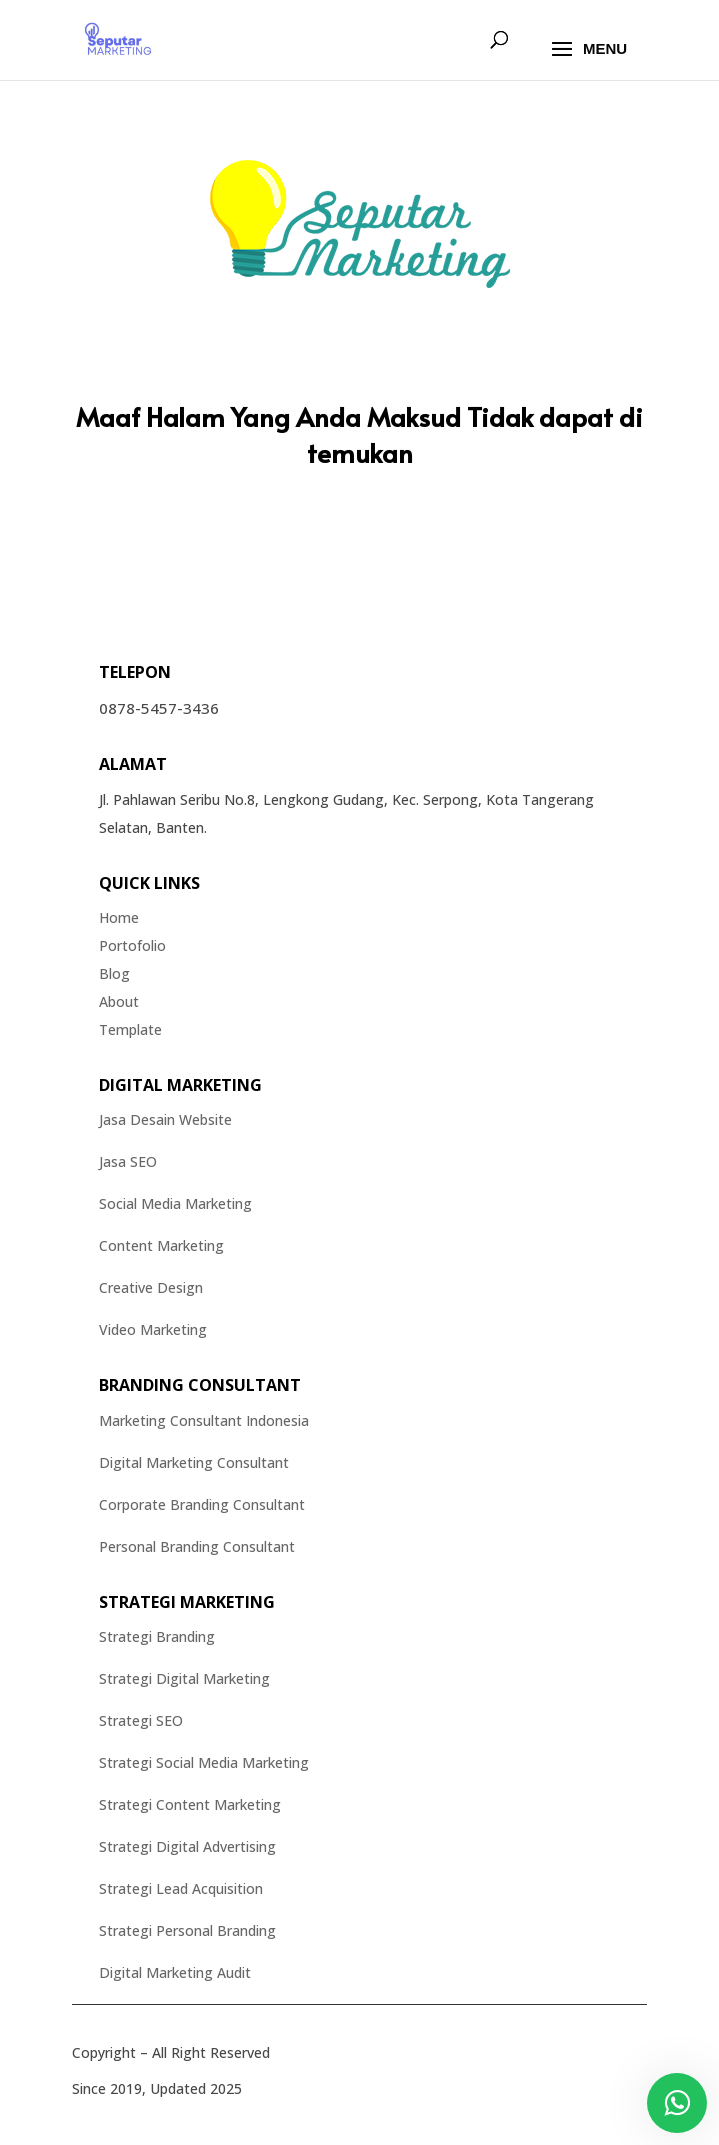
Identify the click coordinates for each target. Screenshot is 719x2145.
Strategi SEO (141, 1720)
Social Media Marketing (175, 1203)
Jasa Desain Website (165, 1119)
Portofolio (132, 945)
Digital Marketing (180, 1085)
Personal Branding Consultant (197, 1546)
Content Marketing (161, 1245)
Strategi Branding (157, 1636)
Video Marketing (153, 1329)
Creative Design (151, 1287)
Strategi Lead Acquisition (181, 1888)
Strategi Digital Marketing (184, 1678)
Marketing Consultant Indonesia (204, 1420)
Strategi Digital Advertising (187, 1846)
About (119, 1001)
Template (130, 1029)
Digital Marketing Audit (175, 1972)
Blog (114, 973)
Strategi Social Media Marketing (204, 1762)
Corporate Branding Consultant (202, 1504)
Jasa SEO (128, 1161)
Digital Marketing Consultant (194, 1462)
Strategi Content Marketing (190, 1804)
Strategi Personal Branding (187, 1930)
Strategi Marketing (187, 1602)
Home (119, 917)
